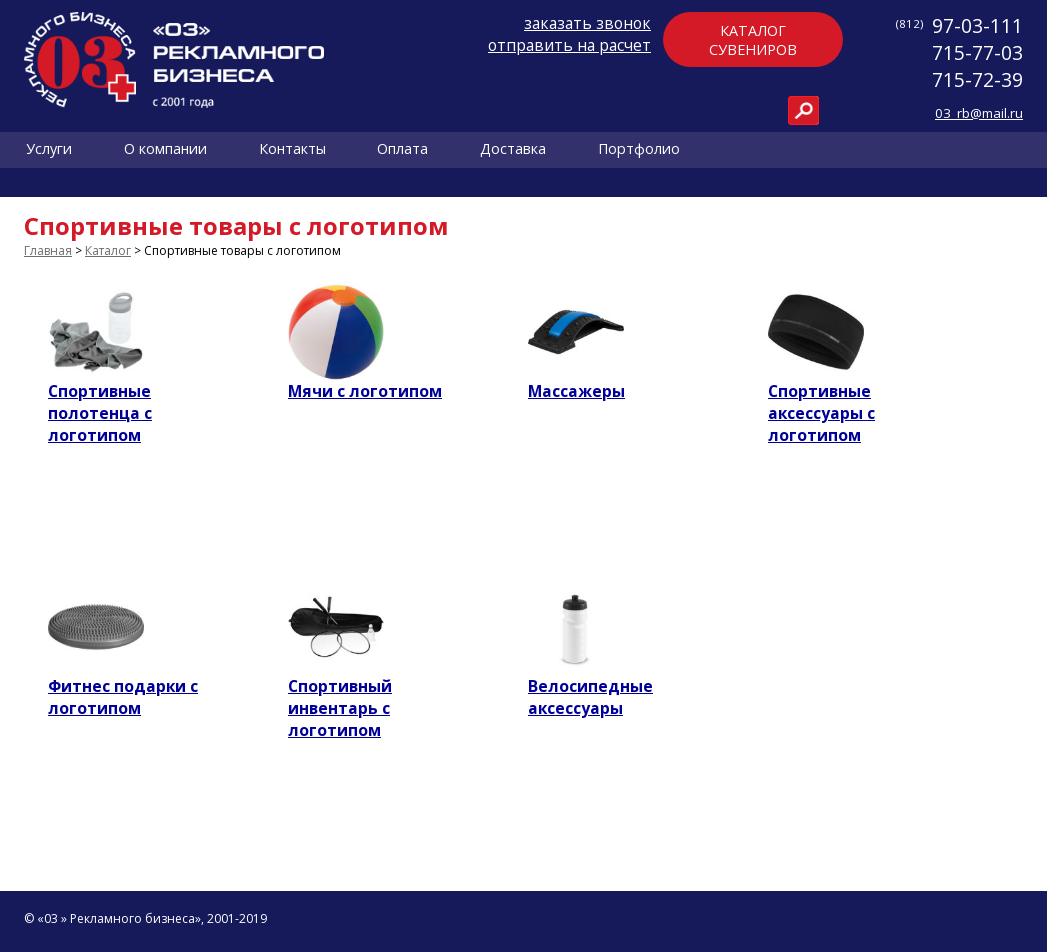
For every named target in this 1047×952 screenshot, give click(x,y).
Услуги (49, 149)
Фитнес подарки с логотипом (123, 697)
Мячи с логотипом (365, 391)
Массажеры (576, 391)
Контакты (292, 149)
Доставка (513, 149)
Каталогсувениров (753, 40)
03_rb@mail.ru (979, 113)
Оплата (402, 149)
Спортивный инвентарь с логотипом (340, 708)
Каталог (108, 250)
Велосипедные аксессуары (590, 697)
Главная (48, 250)
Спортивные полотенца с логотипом (100, 413)
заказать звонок (587, 23)
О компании (165, 149)
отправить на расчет (569, 45)
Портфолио (639, 149)
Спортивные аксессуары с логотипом (821, 413)
